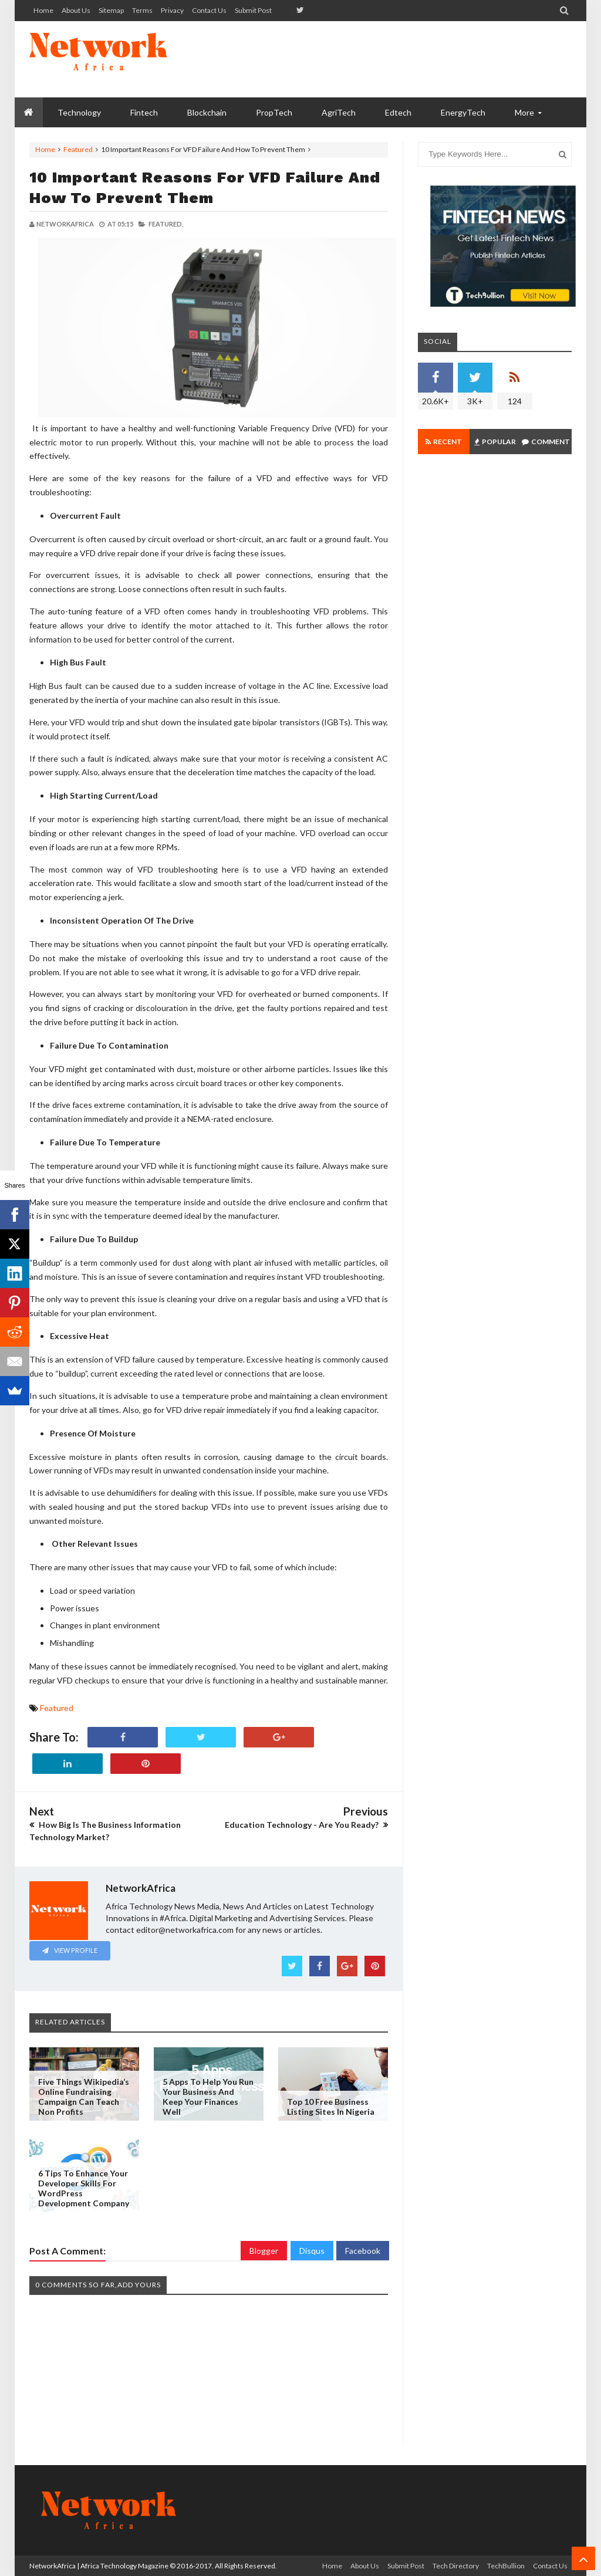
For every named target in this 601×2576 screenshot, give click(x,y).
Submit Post (253, 10)
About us (76, 10)
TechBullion (506, 2565)
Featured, (165, 224)
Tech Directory (456, 2565)
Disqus (312, 2251)
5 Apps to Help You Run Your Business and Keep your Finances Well (208, 2097)
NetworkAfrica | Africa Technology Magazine (98, 2565)
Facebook (362, 2251)
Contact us (209, 10)
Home (43, 10)
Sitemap (111, 10)
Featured (78, 149)
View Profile (69, 1950)
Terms (142, 10)
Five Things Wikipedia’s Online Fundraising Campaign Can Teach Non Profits (83, 2097)
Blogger (263, 2251)
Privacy (172, 10)
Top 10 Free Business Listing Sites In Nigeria (330, 2107)
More (524, 112)
